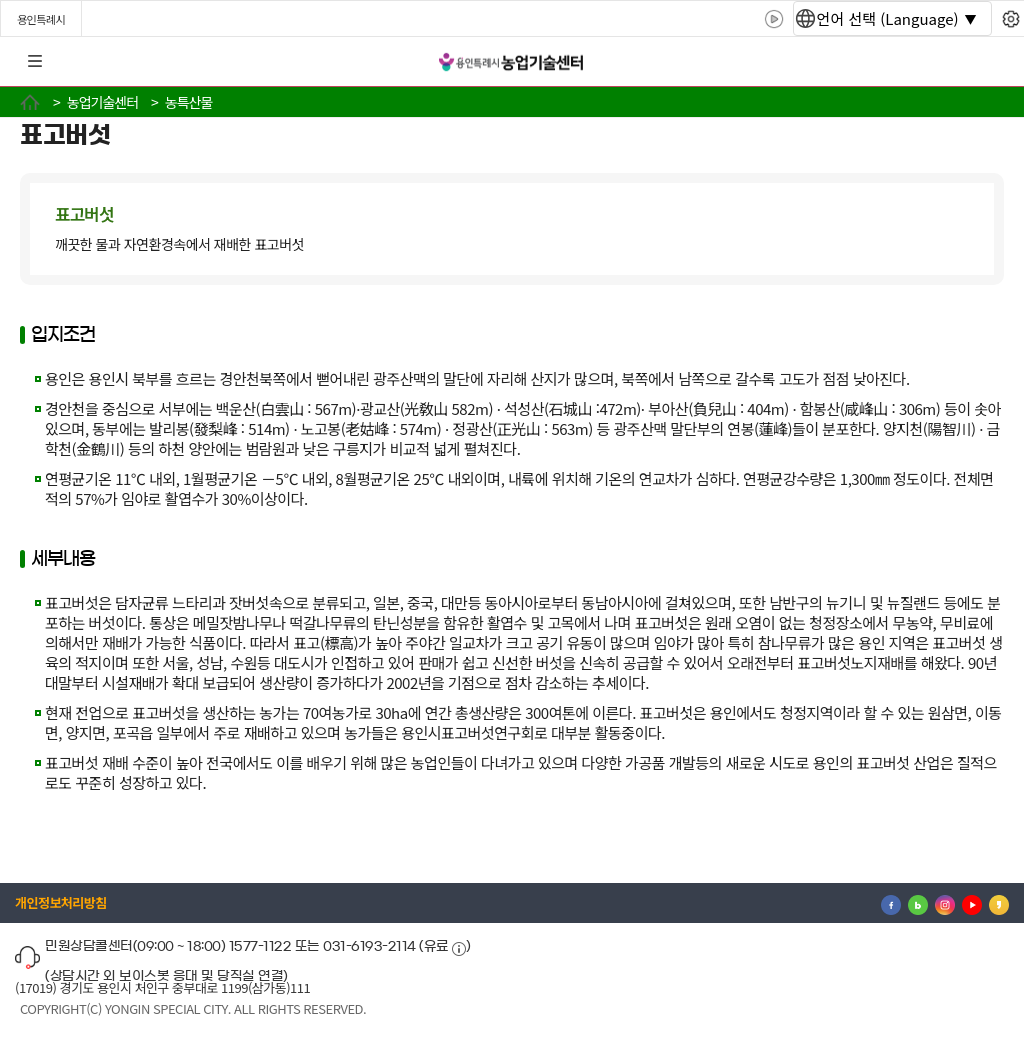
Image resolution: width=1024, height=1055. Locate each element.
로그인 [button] (991, 62)
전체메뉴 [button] (35, 62)
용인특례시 (41, 19)
